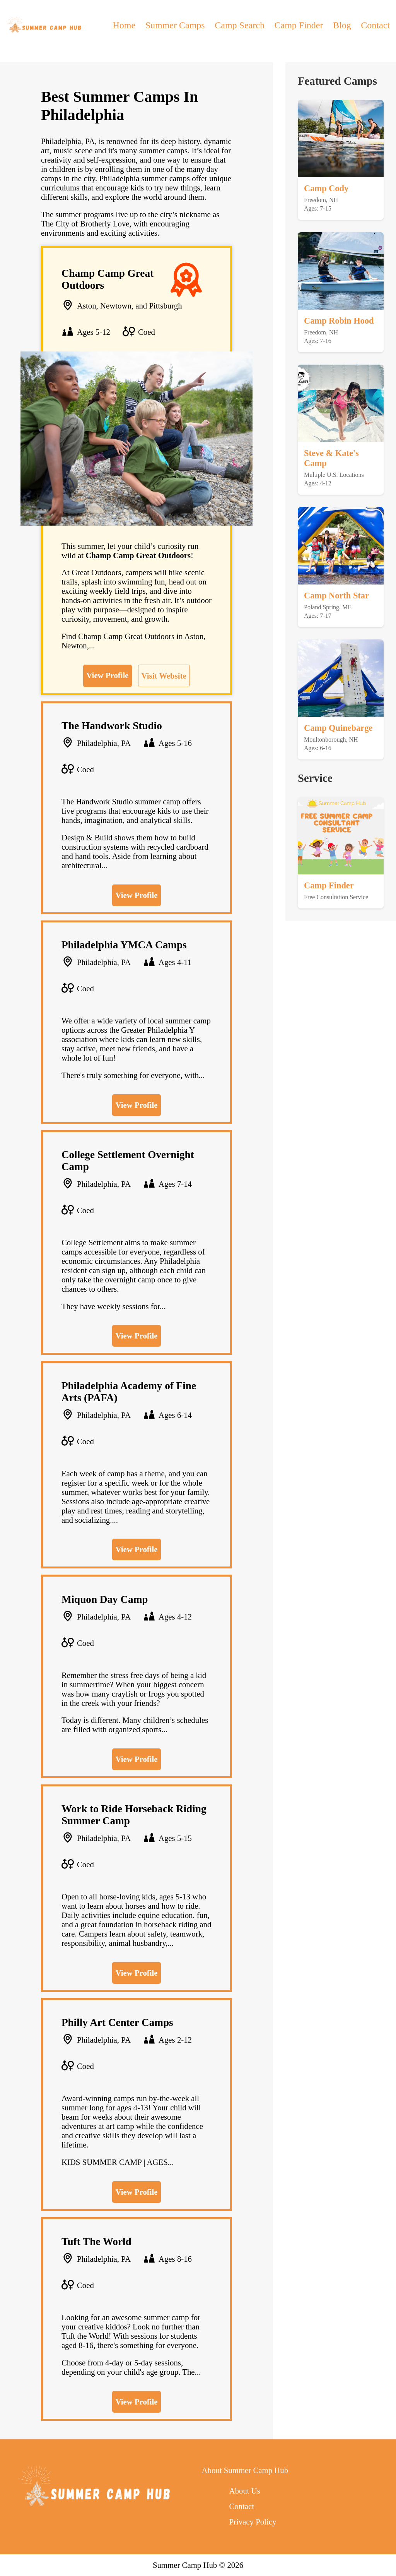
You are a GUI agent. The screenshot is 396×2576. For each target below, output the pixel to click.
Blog (342, 25)
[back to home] (44, 25)
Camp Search (240, 25)
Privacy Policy (252, 2521)
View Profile (107, 675)
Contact (375, 25)
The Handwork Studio (111, 726)
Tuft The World (96, 2241)
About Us (244, 2490)
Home (124, 25)
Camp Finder (298, 25)
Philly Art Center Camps (117, 2022)
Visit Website (164, 675)
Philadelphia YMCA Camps (124, 945)
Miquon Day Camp (104, 1599)
